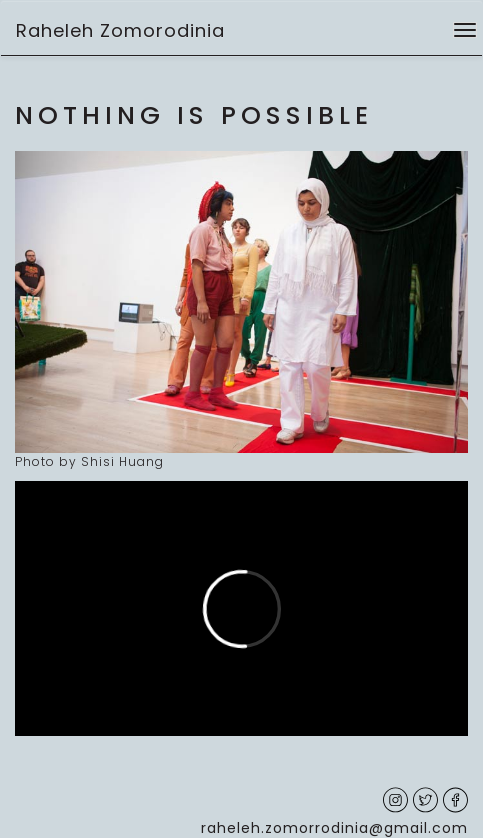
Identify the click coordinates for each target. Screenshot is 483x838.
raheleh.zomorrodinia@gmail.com (334, 828)
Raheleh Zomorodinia (120, 30)
